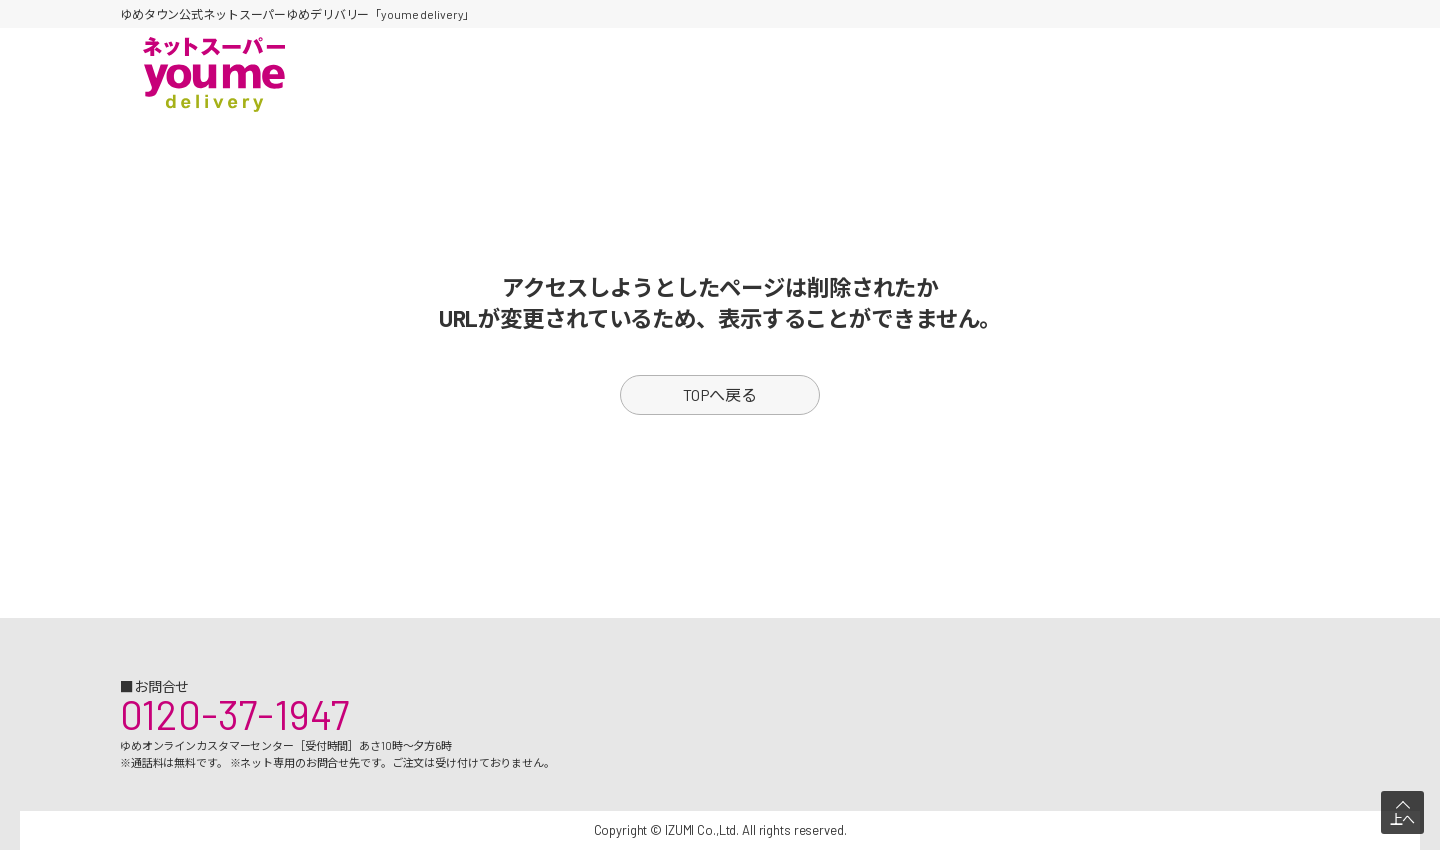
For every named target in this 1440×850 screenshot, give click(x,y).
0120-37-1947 (234, 714)
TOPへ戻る (720, 394)
